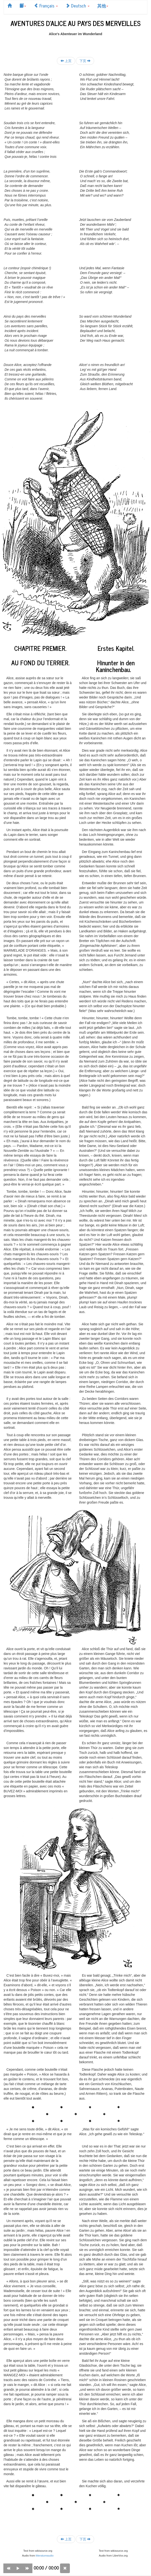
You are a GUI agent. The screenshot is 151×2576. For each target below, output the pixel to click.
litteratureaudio (45, 2555)
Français (46, 5)
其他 (102, 5)
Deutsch (78, 5)
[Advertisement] (75, 43)
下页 (85, 61)
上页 (66, 61)
